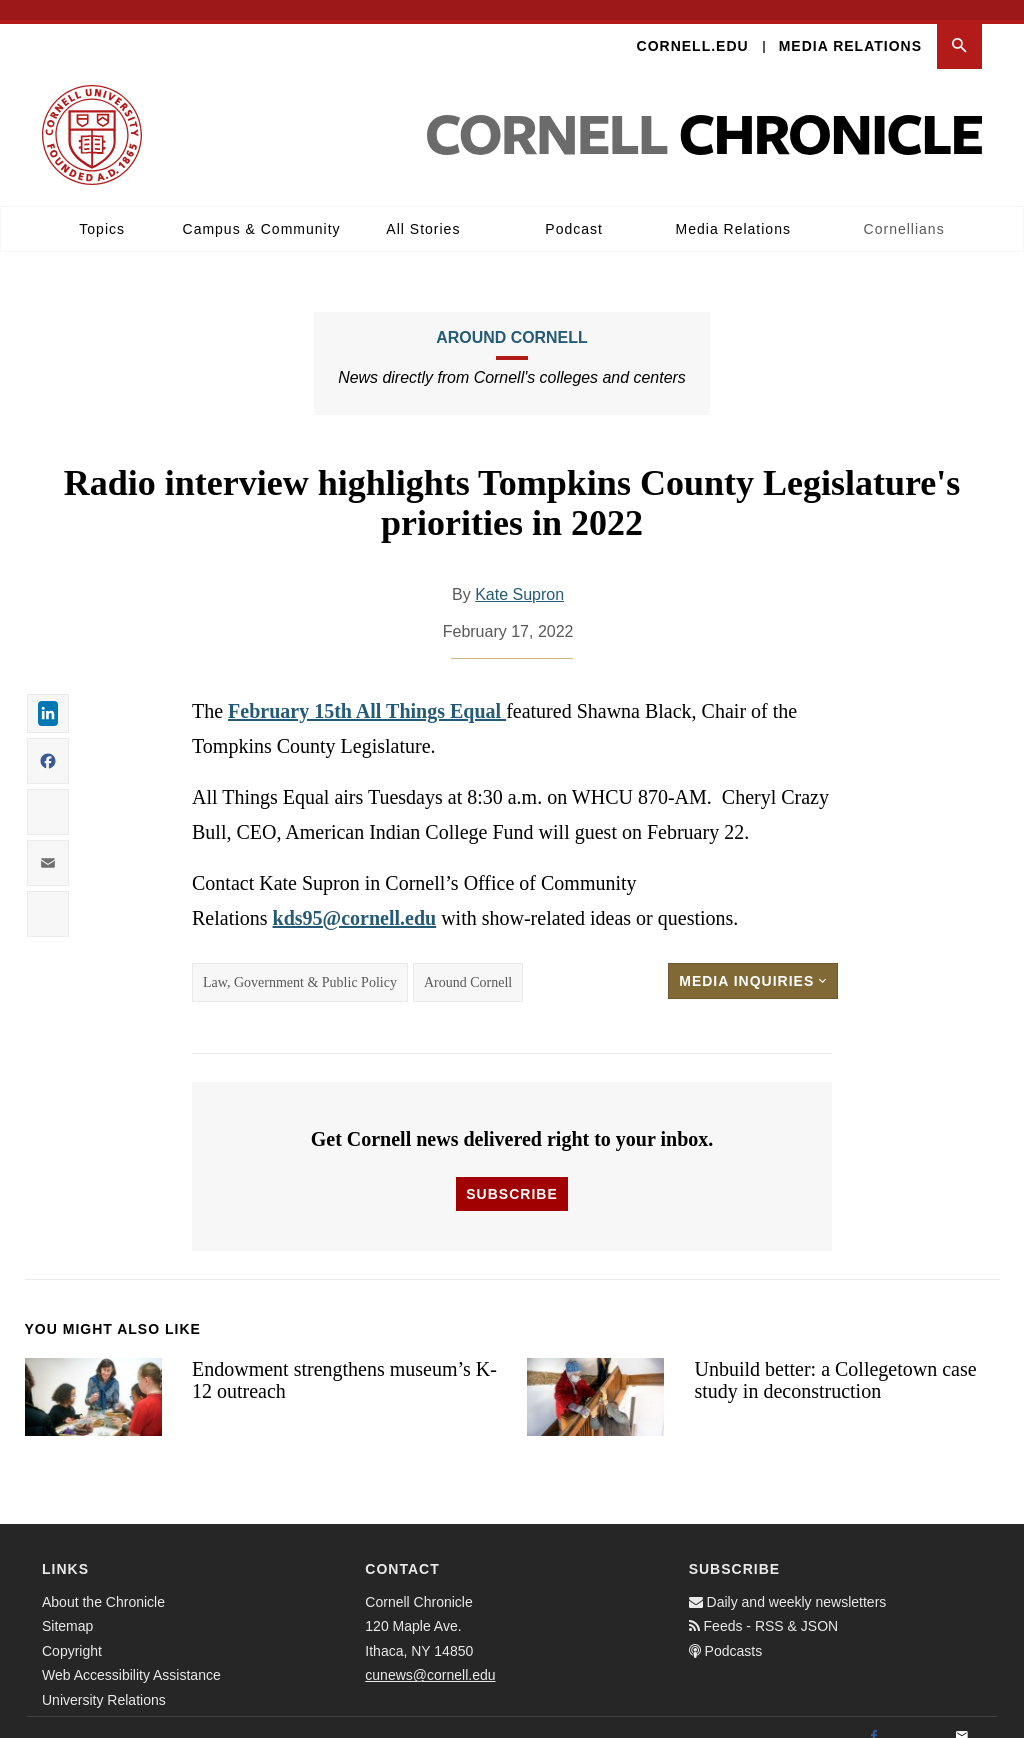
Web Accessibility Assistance (131, 1656)
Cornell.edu (693, 26)
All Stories (423, 209)
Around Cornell (511, 317)
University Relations (104, 1680)
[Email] (962, 1717)
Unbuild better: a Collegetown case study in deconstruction (835, 1360)
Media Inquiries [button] (753, 961)
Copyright (72, 1631)
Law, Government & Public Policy (300, 962)
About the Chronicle (103, 1582)
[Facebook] (874, 1717)
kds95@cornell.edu (355, 898)
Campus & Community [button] (262, 209)
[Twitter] (918, 1717)
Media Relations (850, 26)
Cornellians (904, 209)
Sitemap (67, 1607)
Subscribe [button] (511, 1174)
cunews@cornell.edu (430, 1656)
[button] (959, 26)
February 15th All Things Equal (367, 691)
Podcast (574, 209)
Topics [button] (102, 209)
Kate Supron (519, 574)
